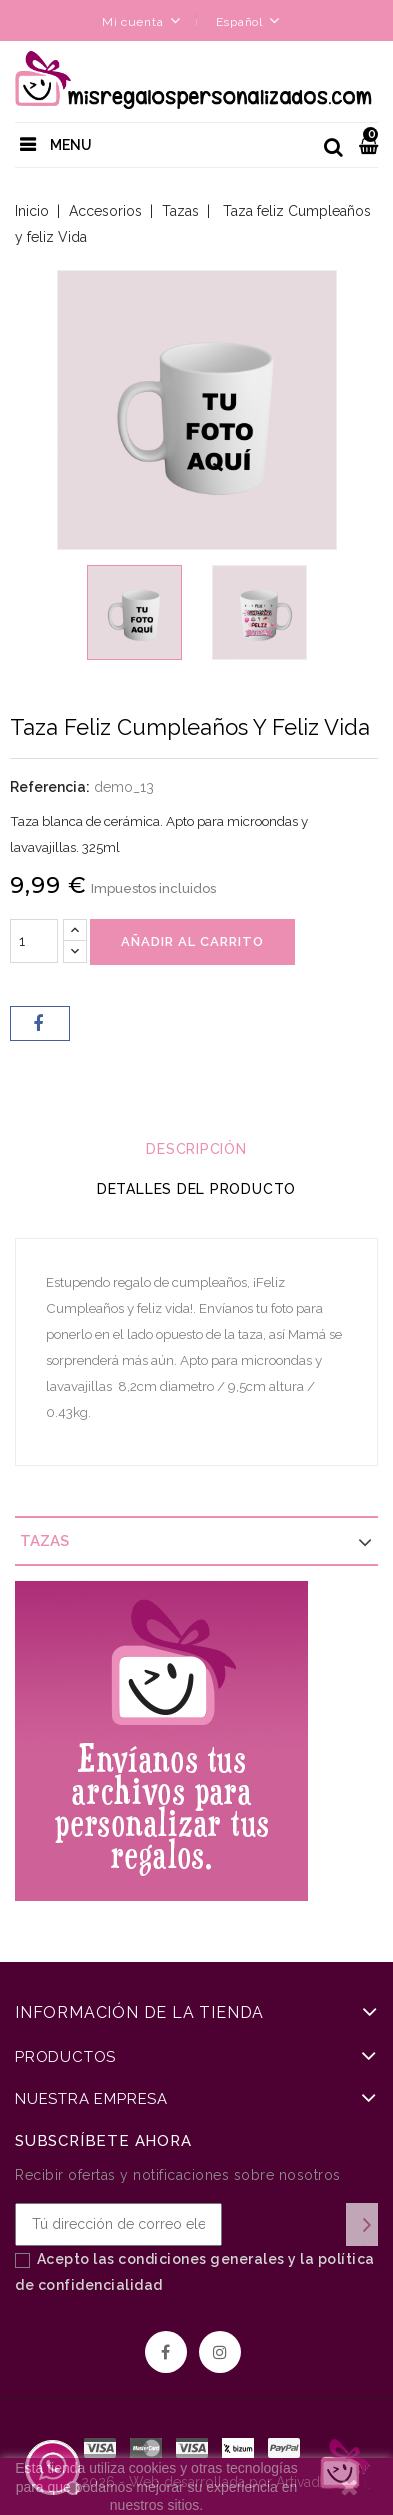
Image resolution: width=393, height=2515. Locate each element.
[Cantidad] (34, 941)
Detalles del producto (196, 1189)
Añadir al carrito (192, 941)
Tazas (44, 1541)
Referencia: (50, 787)
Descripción (196, 1149)
